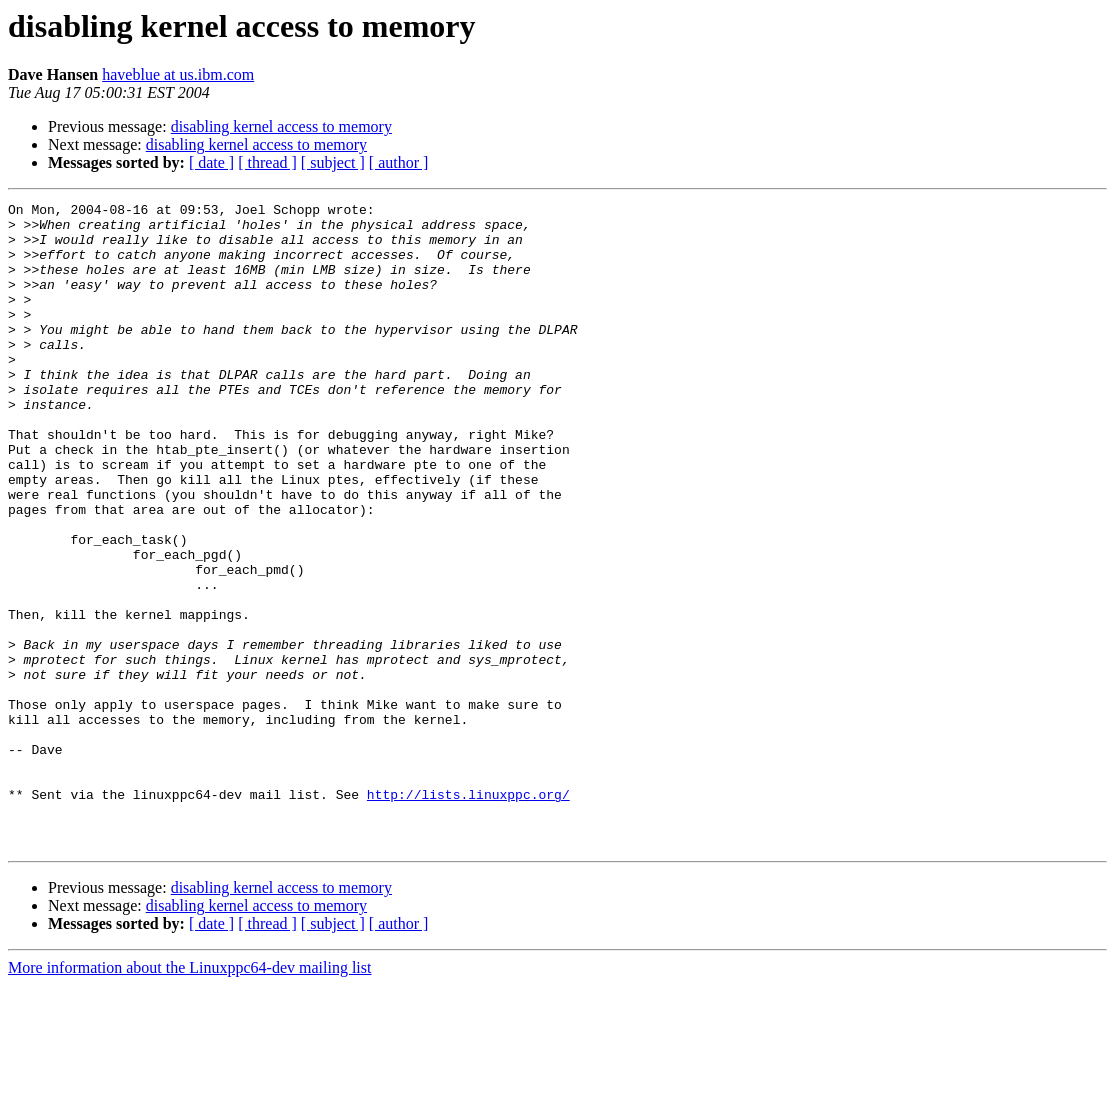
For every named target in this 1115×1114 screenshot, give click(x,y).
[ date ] (211, 162)
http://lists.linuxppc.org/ (468, 914)
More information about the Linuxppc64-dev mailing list (189, 1096)
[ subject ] (333, 162)
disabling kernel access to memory (281, 126)
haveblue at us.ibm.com (178, 74)
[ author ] (399, 162)
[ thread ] (267, 162)
